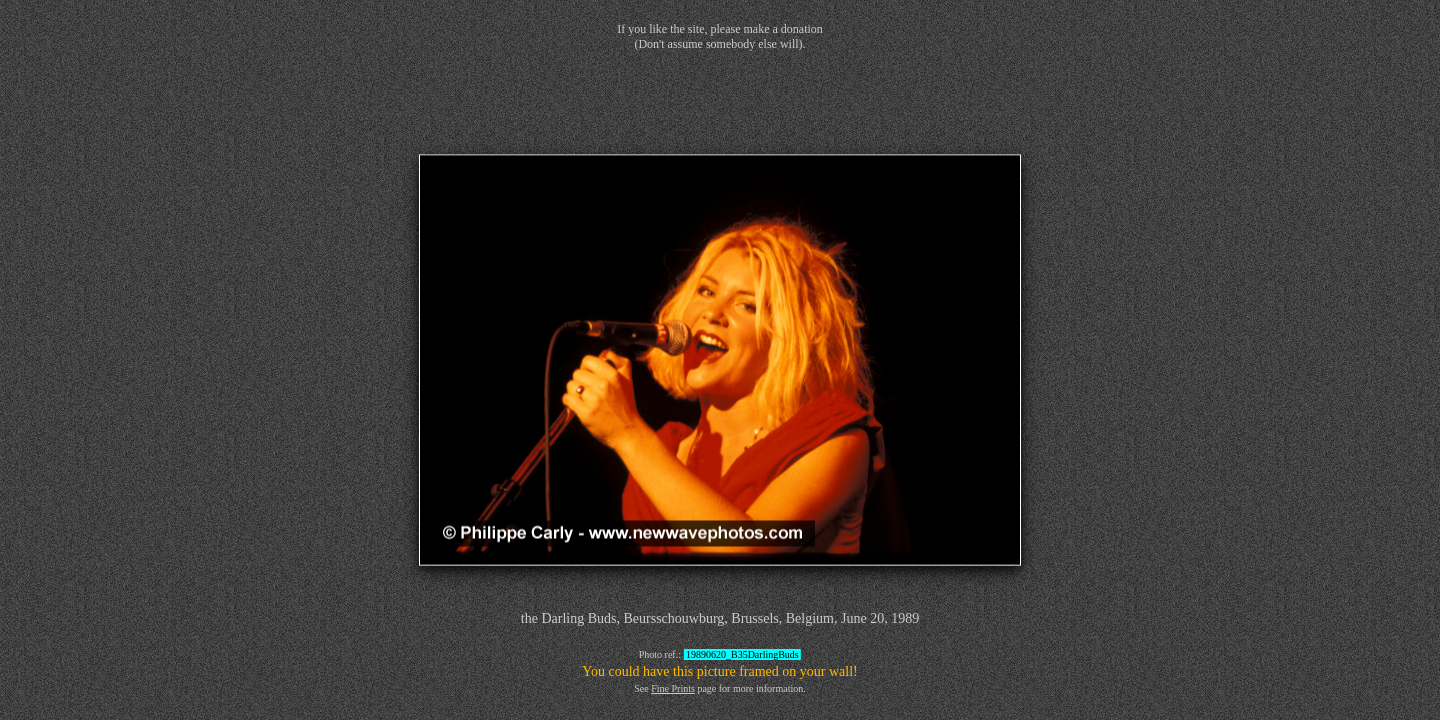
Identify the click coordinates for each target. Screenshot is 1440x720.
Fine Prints (673, 688)
